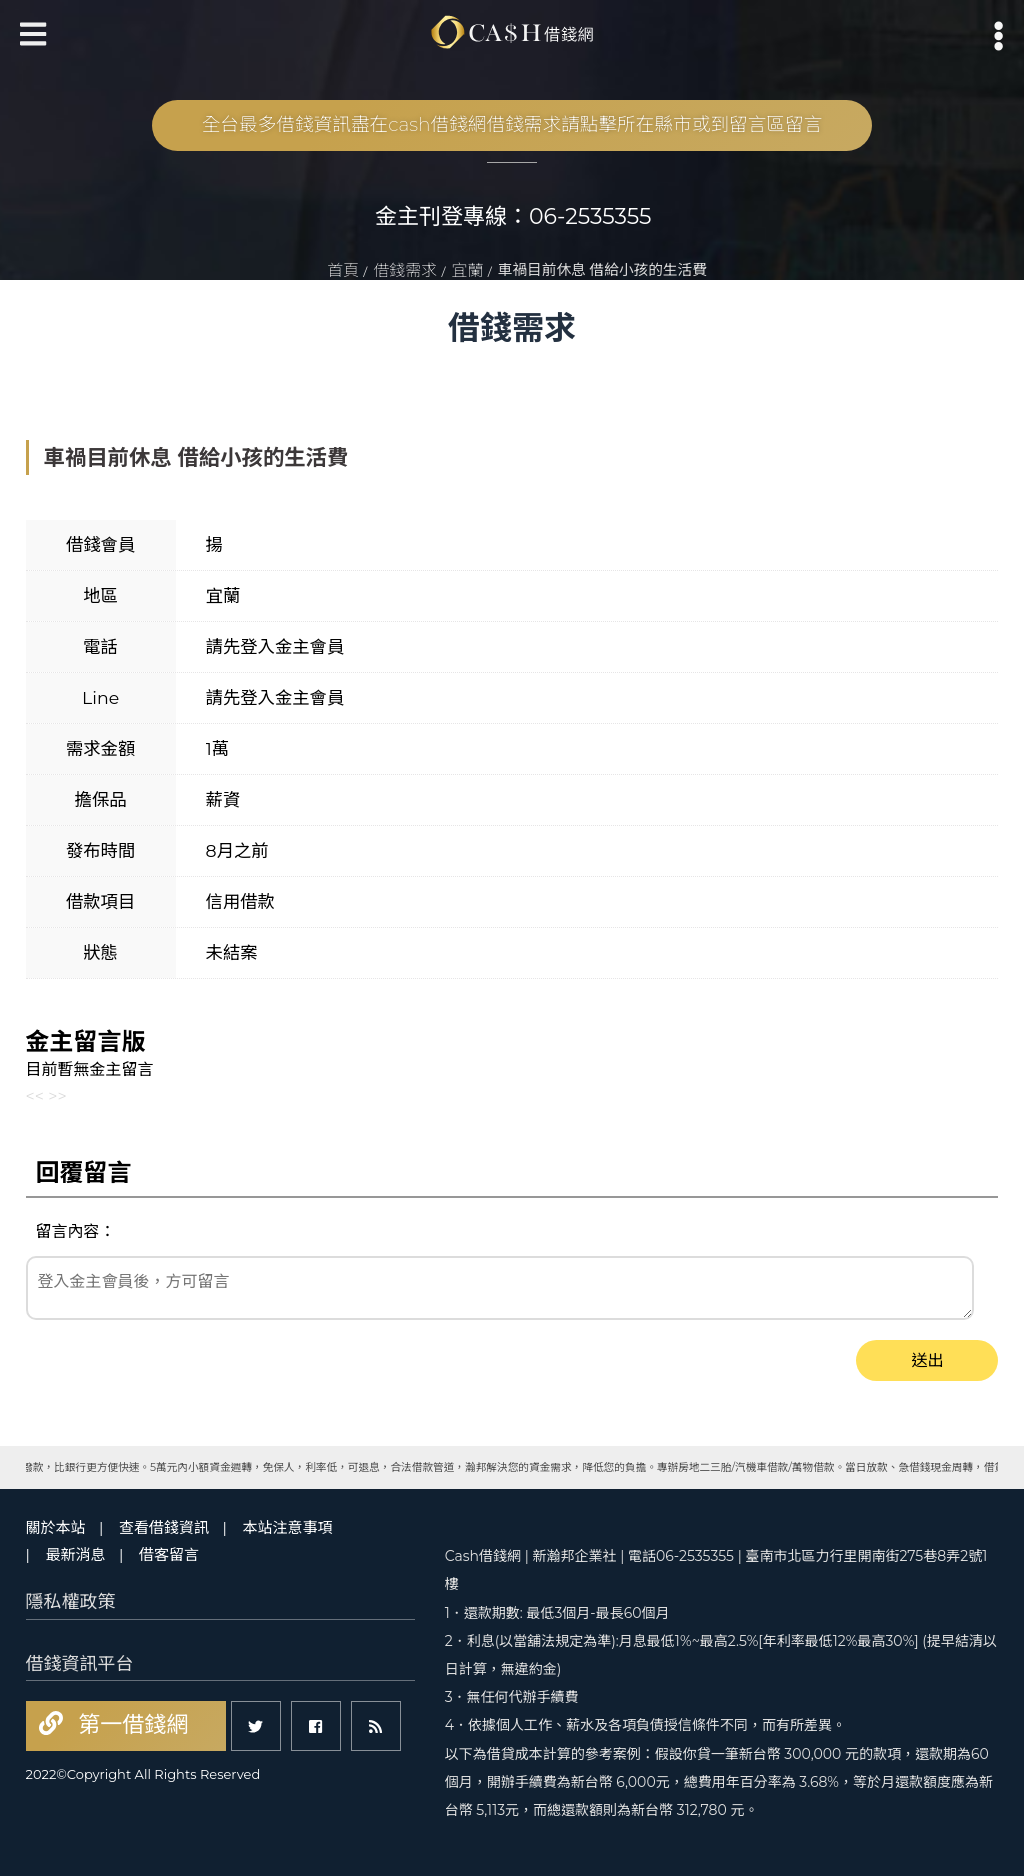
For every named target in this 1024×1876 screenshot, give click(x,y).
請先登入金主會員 (275, 646)
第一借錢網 (131, 1724)
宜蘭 (468, 270)
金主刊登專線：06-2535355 (513, 216)
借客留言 (169, 1554)
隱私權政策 (71, 1602)
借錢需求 (405, 270)
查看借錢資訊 (164, 1527)
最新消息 (76, 1554)
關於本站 (56, 1527)
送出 (927, 1360)
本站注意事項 (287, 1527)
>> (57, 1096)
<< (35, 1096)
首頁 (343, 270)
